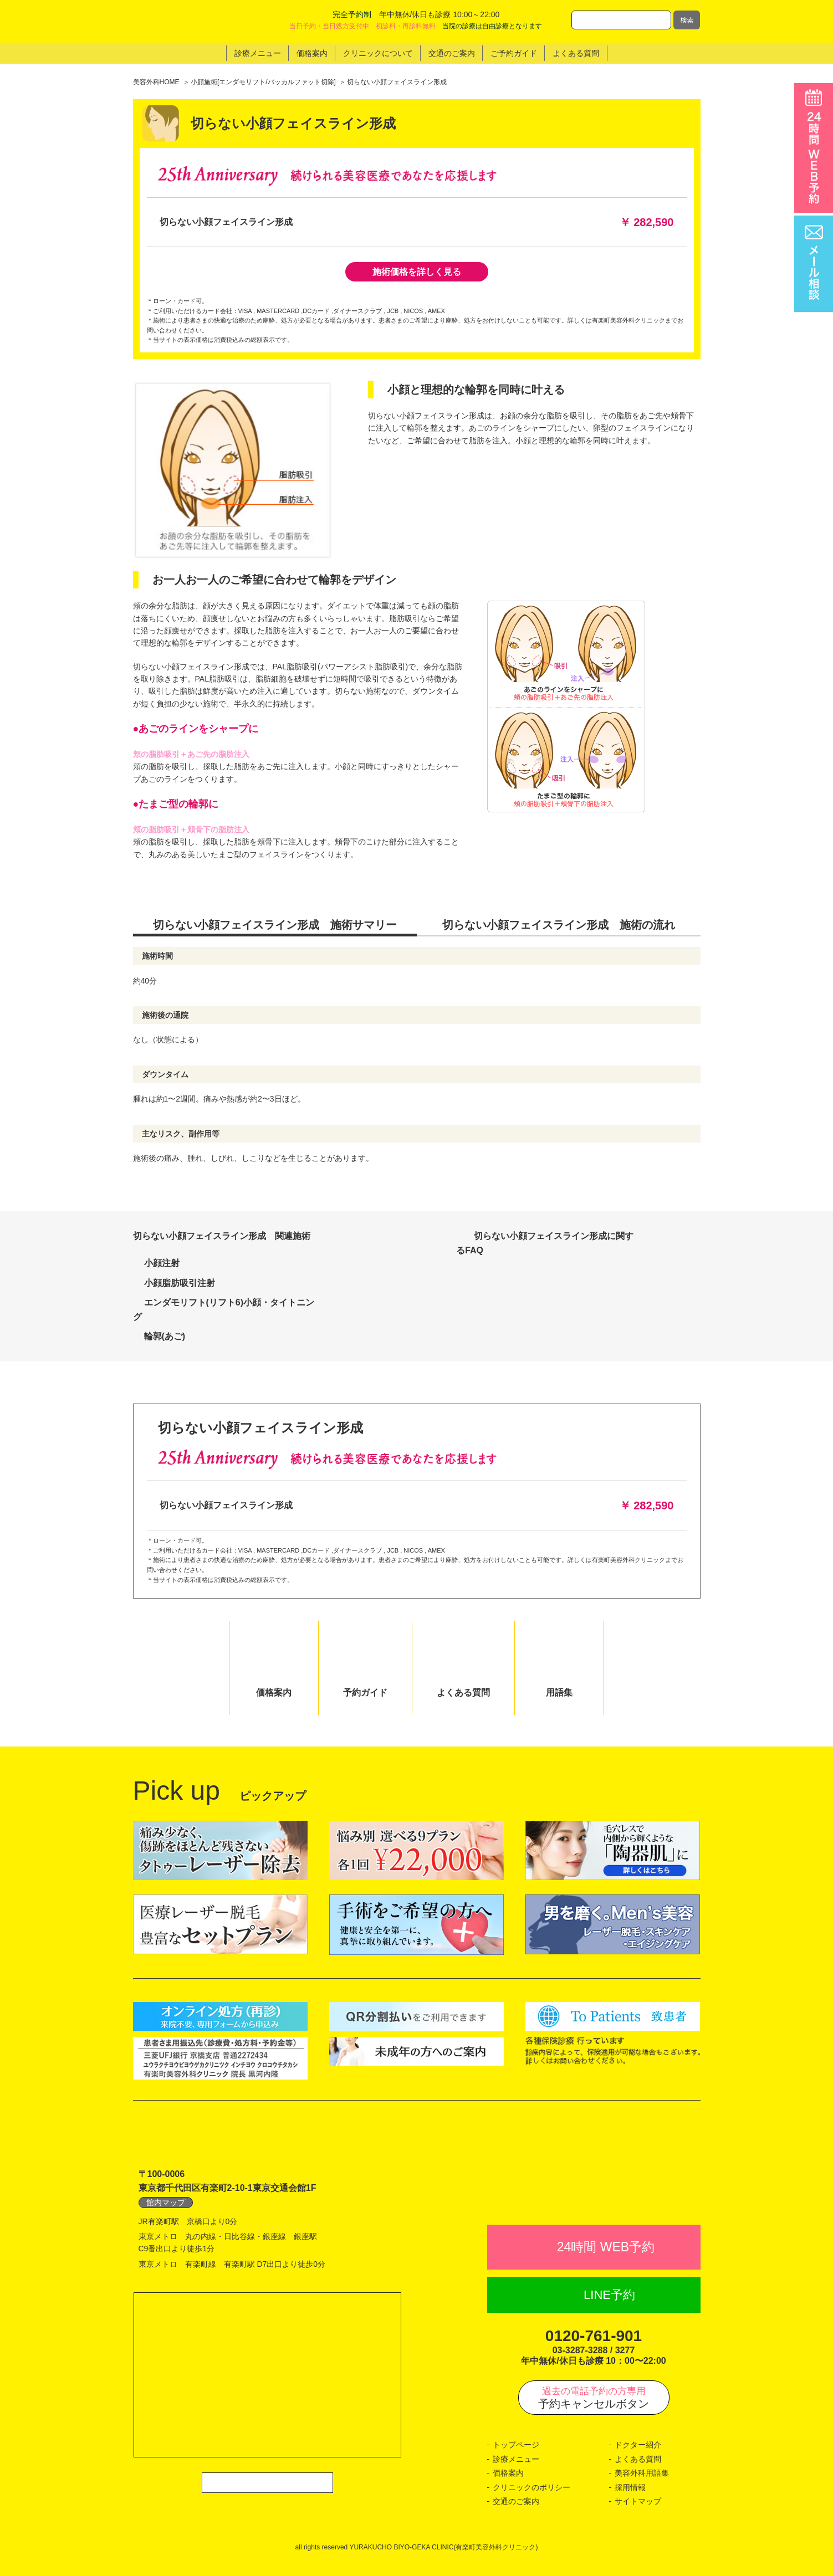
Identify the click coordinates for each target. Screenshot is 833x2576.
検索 (686, 19)
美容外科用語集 (642, 2473)
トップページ (516, 2444)
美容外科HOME (156, 82)
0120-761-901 (593, 2335)
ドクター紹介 (638, 2444)
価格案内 (508, 2473)
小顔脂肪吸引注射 (179, 1283)
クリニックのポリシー (531, 2487)
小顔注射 (162, 1263)
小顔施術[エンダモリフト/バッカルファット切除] (263, 82)
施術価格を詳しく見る (416, 271)
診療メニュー (516, 2459)
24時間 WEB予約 (606, 2247)
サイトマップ (638, 2501)
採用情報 (630, 2487)
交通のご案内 (516, 2501)
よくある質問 (638, 2459)
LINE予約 (609, 2295)
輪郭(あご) (165, 1336)
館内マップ (165, 2202)
